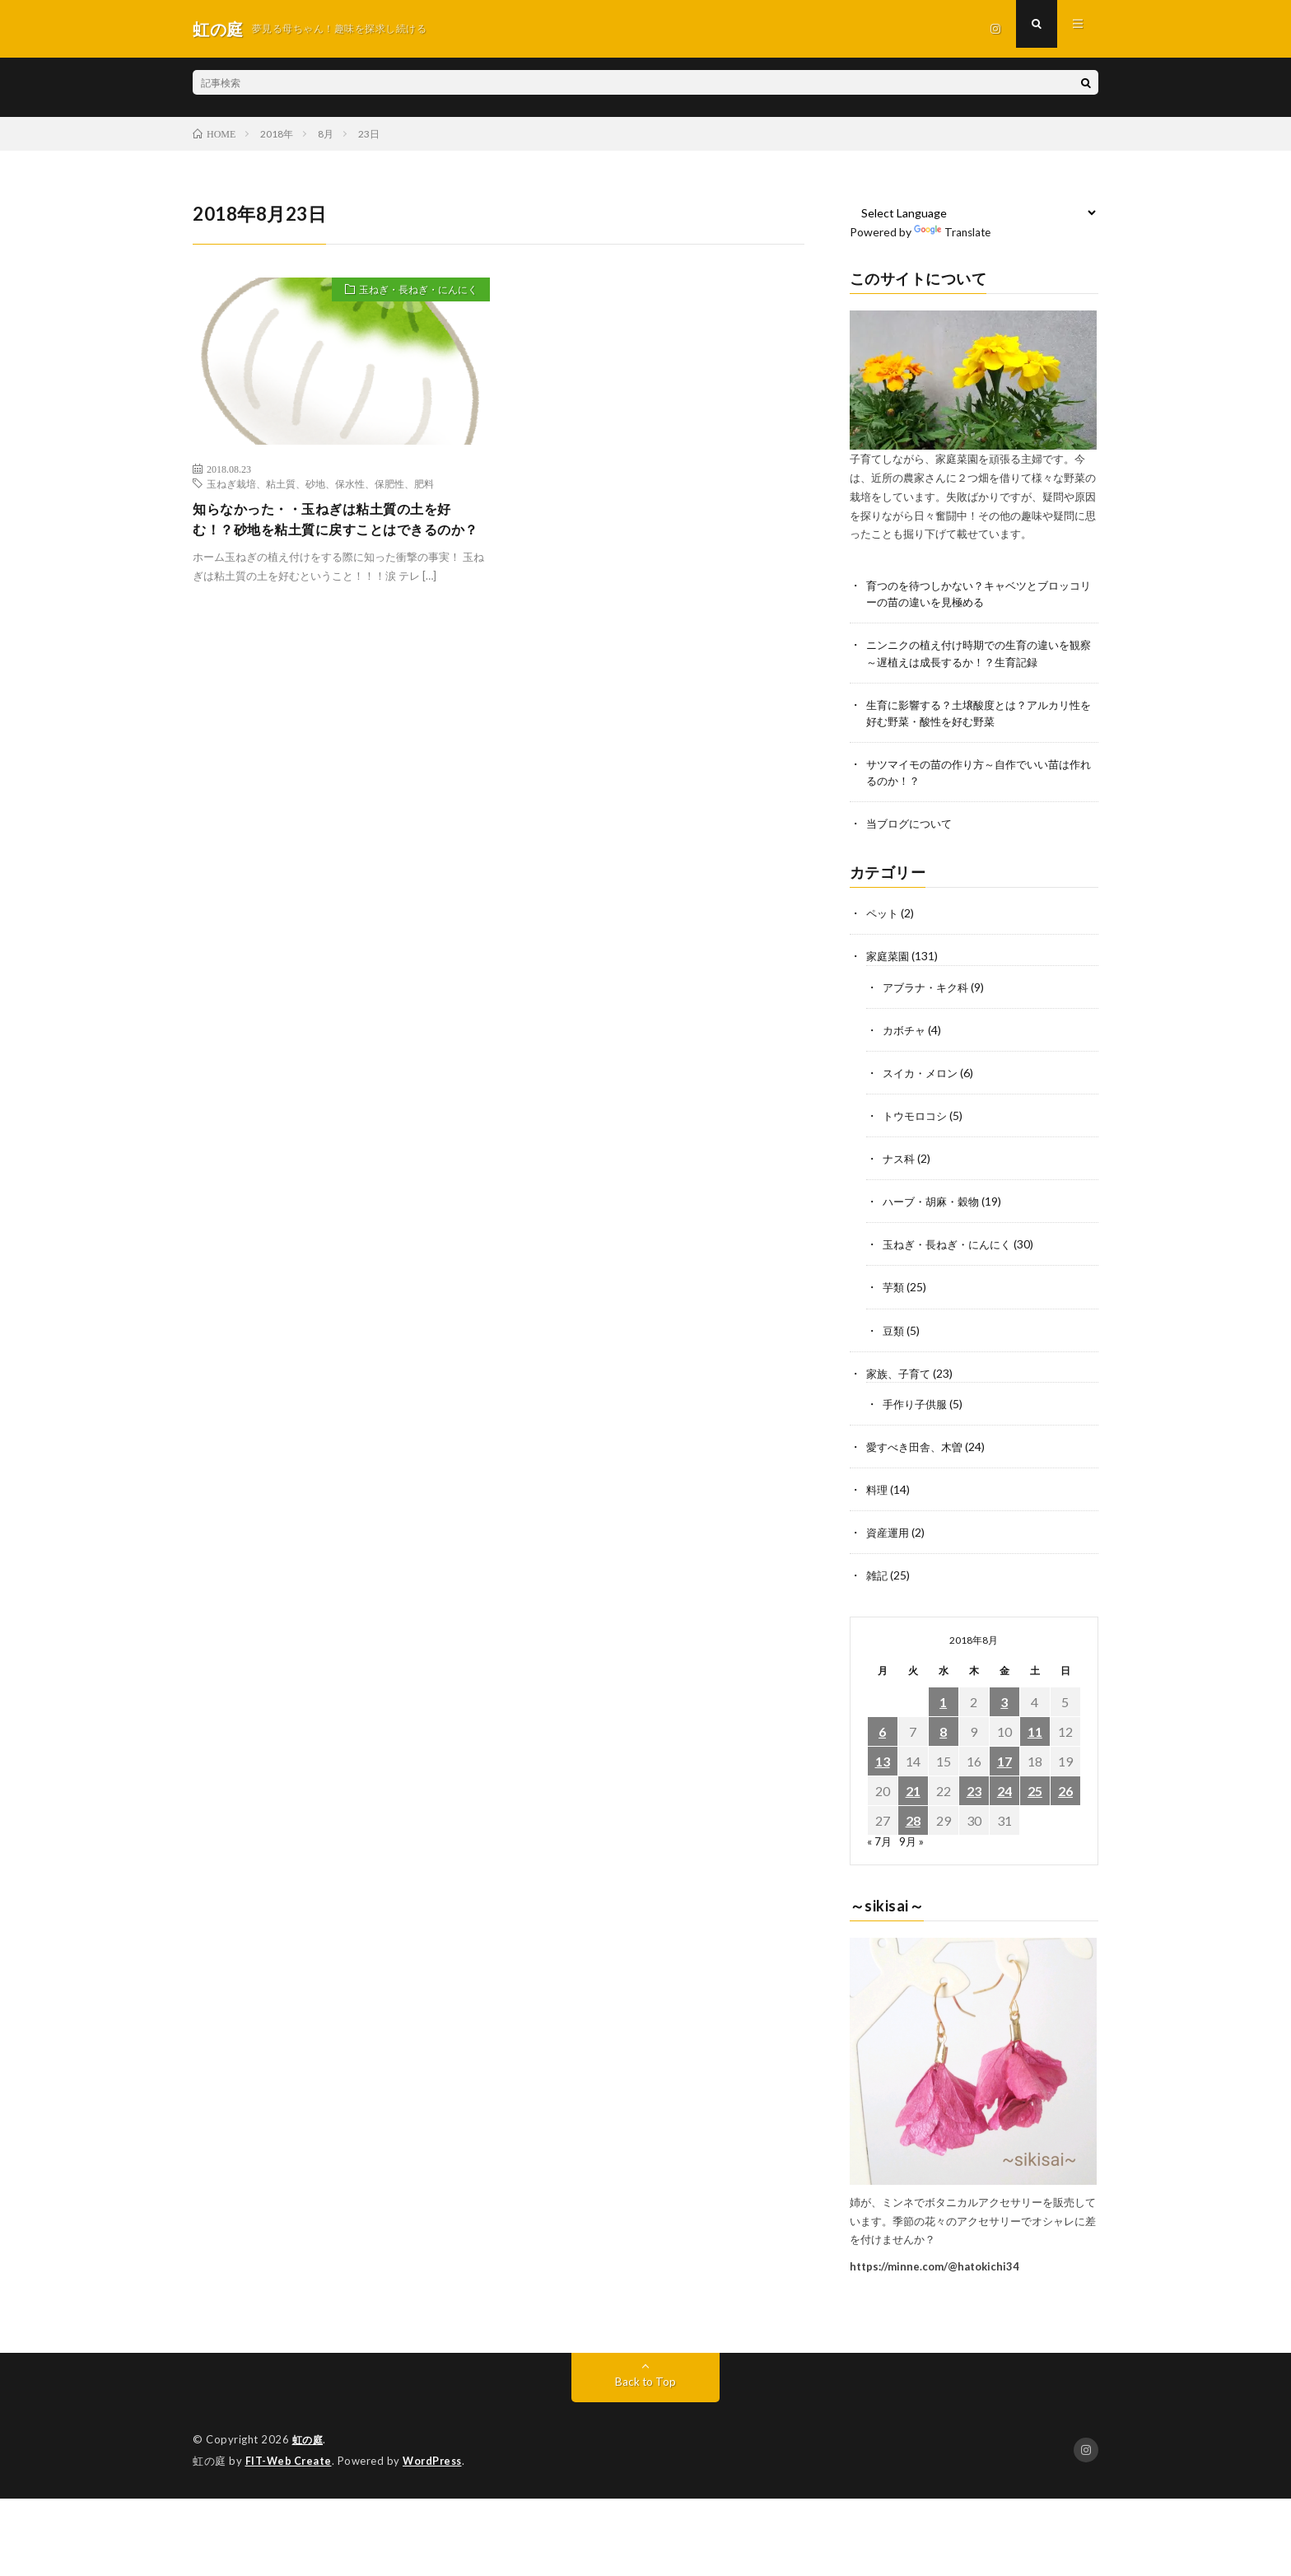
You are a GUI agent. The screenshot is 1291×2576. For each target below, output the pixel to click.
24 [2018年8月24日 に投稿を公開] (1004, 1791)
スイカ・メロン (923, 1074)
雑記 (877, 1576)
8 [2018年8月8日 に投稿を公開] (943, 1732)
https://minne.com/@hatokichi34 (934, 2266)
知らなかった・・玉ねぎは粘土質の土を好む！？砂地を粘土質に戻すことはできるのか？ (337, 532)
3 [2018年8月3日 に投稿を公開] (1004, 1702)
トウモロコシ (917, 1117)
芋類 (894, 1288)
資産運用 (889, 1533)
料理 (877, 1490)
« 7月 (880, 1842)
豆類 (894, 1331)
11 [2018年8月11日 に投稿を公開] (1035, 1732)
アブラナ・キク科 (929, 989)
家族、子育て (900, 1374)
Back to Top (646, 2381)
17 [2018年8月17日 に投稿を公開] (1004, 1762)
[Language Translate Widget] (974, 212)
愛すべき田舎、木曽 (918, 1447)
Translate (954, 232)
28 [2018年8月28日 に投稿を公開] (913, 1821)
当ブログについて (912, 826)
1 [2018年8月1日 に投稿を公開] (943, 1702)
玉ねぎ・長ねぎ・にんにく (409, 291)
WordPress (436, 2459)
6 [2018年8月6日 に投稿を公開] (882, 1732)
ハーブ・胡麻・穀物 (934, 1203)
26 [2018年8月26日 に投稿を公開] (1065, 1791)
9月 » (912, 1842)
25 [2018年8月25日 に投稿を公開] (1035, 1791)
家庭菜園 (889, 958)
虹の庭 (309, 2439)
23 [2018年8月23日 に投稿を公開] (974, 1791)
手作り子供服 (917, 1405)
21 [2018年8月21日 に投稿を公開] (913, 1791)
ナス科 (900, 1160)
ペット (883, 915)
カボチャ (906, 1031)
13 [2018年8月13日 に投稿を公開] (882, 1762)
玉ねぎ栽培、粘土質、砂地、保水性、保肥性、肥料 (320, 483)
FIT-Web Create (289, 2459)
